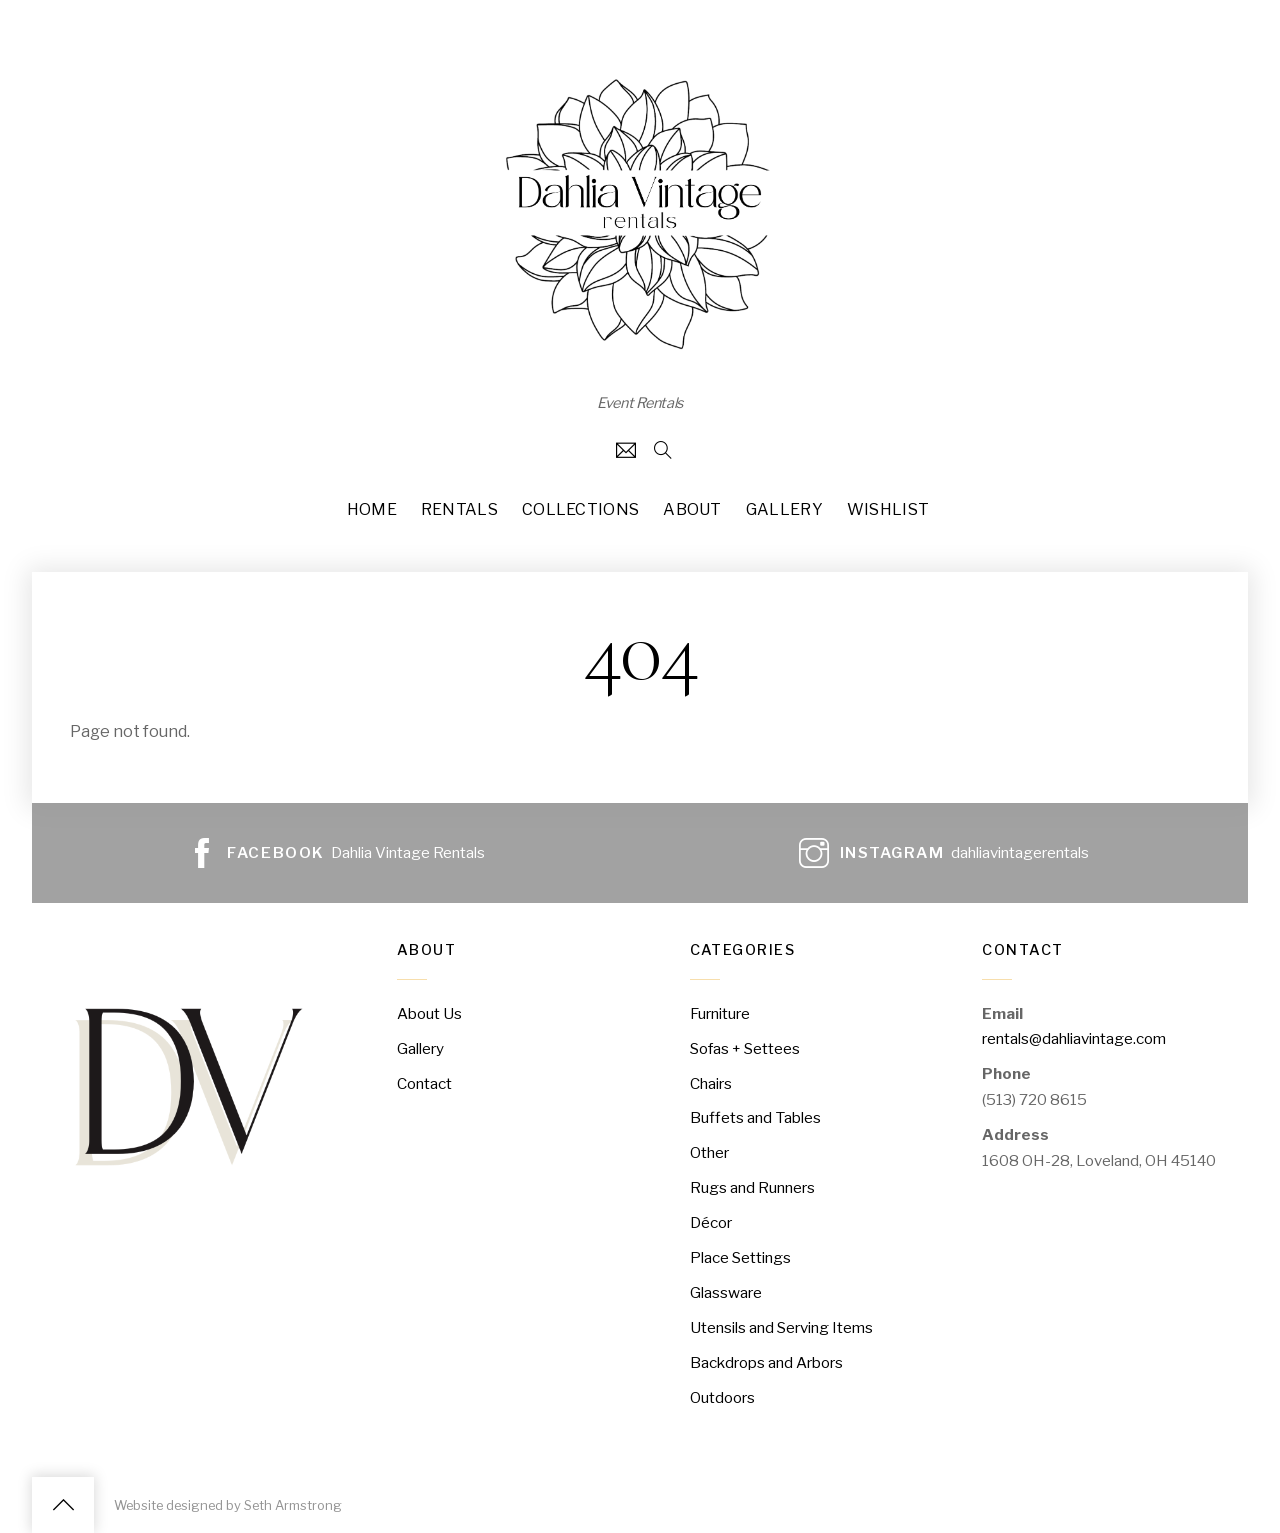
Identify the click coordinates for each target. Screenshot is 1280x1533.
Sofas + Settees (745, 1048)
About (692, 509)
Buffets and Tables (755, 1117)
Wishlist (888, 509)
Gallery (784, 509)
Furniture (720, 1013)
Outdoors (722, 1397)
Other (709, 1152)
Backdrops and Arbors (766, 1362)
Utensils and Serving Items (781, 1327)
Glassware (726, 1292)
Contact (424, 1083)
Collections (581, 509)
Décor (711, 1222)
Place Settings (740, 1257)
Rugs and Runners (752, 1187)
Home (372, 509)
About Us (429, 1013)
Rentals (459, 509)
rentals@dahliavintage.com (1074, 1038)
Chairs (711, 1083)
